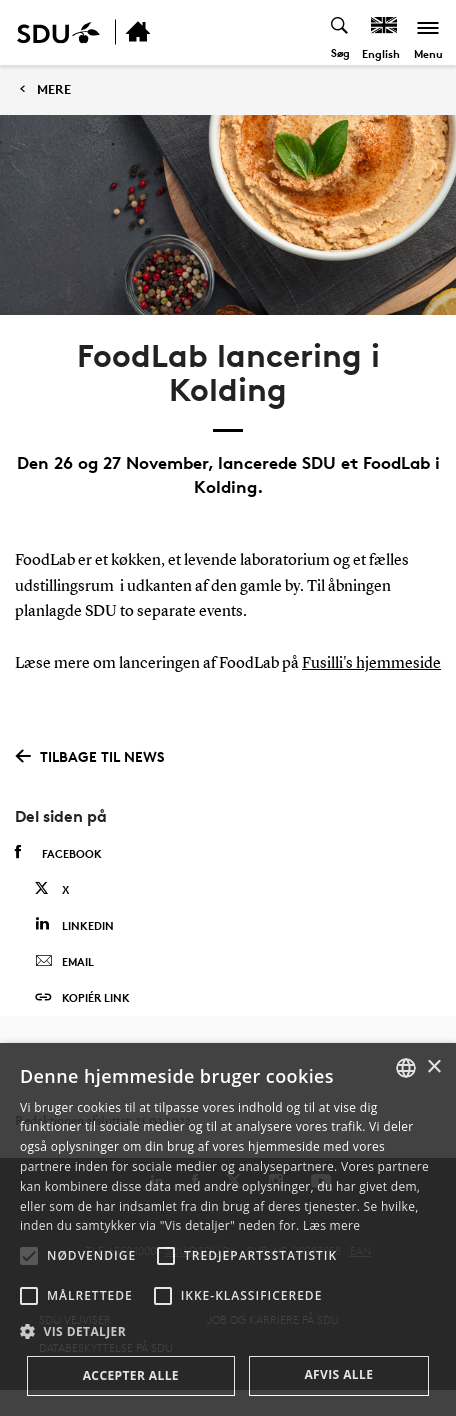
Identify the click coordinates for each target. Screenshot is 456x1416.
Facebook (58, 853)
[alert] (228, 1229)
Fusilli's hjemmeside (371, 664)
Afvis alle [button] (338, 1374)
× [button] (433, 1067)
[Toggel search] (340, 32)
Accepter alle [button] (131, 1375)
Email (64, 962)
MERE (54, 89)
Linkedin (74, 924)
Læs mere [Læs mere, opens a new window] (331, 1225)
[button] (29, 1256)
